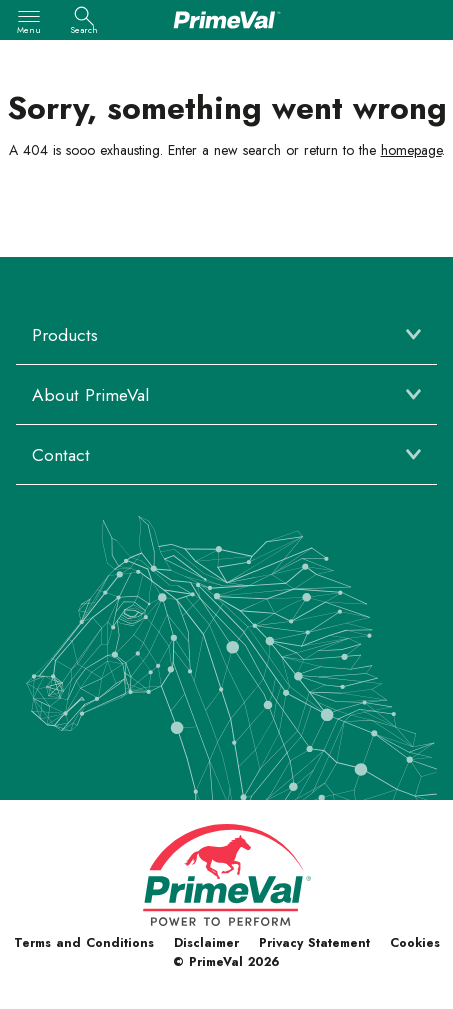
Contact (61, 455)
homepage (411, 150)
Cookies (415, 943)
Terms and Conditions (84, 943)
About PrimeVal (90, 395)
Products (65, 335)
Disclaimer (206, 943)
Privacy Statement (314, 943)
